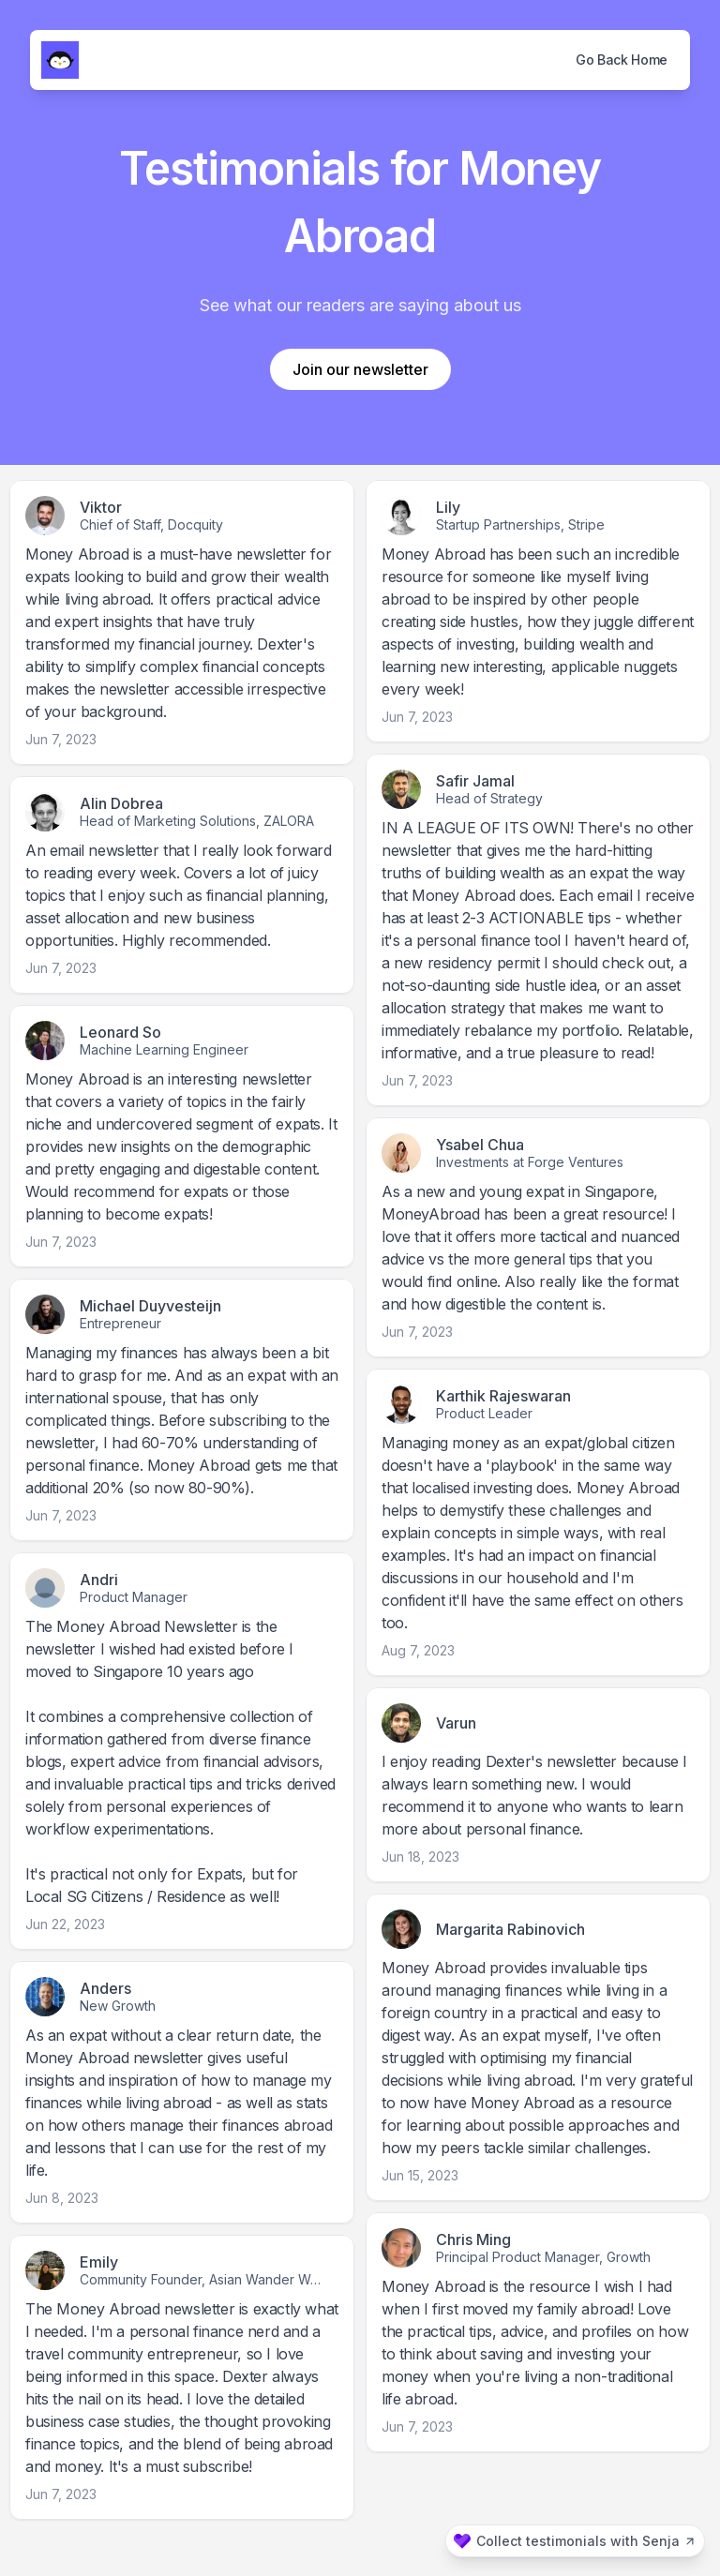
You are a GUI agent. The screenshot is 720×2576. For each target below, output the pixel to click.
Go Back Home (622, 59)
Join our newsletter (360, 369)
